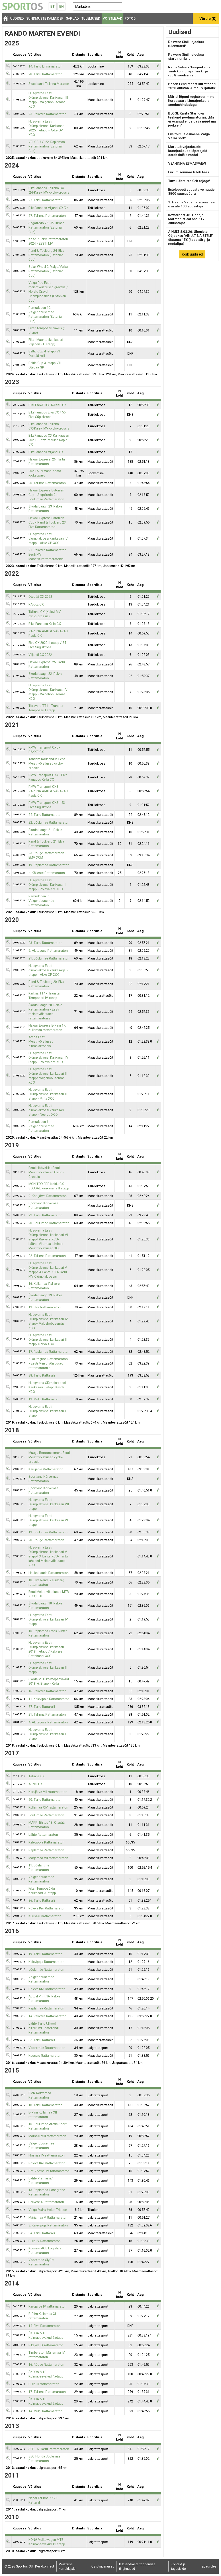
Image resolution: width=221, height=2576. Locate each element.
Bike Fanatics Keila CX (45, 624)
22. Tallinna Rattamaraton (47, 1256)
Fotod (130, 18)
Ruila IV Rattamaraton (45, 2241)
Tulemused (90, 18)
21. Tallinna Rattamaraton (47, 1715)
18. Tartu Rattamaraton (45, 2105)
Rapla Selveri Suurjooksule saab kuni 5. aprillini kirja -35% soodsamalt (189, 71)
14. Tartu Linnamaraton (45, 66)
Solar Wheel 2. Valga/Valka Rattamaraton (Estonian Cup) (48, 271)
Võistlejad (112, 18)
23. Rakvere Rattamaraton (47, 114)
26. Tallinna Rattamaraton (47, 483)
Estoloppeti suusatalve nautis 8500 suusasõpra (191, 192)
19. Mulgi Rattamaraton (45, 1399)
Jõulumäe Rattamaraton (46, 1815)
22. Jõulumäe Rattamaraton (49, 822)
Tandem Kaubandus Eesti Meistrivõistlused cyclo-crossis (47, 763)
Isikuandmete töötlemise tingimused (137, 2566)
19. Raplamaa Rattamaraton (49, 865)
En (61, 6)
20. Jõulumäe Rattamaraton (49, 1223)
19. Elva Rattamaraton (45, 1307)
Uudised (17, 18)
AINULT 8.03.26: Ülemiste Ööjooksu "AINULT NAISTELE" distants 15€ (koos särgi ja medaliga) (190, 238)
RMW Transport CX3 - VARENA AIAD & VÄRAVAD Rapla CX (48, 791)
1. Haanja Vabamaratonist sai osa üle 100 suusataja (191, 204)
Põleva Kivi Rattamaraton (47, 1908)
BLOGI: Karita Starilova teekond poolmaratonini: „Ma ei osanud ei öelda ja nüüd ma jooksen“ (192, 119)
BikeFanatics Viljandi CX (46, 452)
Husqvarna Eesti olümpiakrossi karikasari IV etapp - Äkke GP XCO (48, 538)
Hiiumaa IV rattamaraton (47, 2155)
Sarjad (72, 18)
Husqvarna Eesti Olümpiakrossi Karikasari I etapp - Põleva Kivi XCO (47, 884)
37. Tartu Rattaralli (42, 1707)
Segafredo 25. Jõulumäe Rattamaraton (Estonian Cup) (46, 227)
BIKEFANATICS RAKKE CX (47, 405)
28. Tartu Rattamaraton (45, 74)
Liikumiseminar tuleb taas (188, 172)
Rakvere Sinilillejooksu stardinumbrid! (186, 57)
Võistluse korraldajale (67, 2566)
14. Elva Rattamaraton (45, 2326)
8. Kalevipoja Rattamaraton (48, 2225)
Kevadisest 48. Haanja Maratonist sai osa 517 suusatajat (186, 219)
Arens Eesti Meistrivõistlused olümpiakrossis (41, 1041)
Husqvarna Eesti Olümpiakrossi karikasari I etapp (47, 1411)
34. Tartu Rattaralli (42, 2233)
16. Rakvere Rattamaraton (47, 1691)
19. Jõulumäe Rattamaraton (49, 1532)
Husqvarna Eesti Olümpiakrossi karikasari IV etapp (48, 1619)
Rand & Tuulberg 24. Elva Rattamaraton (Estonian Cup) (46, 255)
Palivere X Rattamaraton (46, 2202)
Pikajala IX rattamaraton (46, 2345)
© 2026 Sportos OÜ (18, 2566)
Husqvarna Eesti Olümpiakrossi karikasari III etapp (48, 1667)
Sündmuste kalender (44, 18)
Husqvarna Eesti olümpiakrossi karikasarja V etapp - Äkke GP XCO (49, 970)
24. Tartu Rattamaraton (45, 815)
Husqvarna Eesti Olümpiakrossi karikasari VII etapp (49, 1504)
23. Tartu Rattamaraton (45, 943)
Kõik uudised (192, 254)
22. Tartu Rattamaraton (45, 1215)
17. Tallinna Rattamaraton (47, 2392)
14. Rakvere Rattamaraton (47, 2016)
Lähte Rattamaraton (43, 1835)
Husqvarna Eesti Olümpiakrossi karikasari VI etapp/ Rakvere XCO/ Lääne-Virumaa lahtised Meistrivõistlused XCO (48, 1239)
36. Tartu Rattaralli (42, 1901)
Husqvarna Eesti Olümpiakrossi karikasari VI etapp (48, 1520)
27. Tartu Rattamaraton (45, 200)
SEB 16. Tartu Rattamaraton (49, 2449)
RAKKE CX (36, 604)
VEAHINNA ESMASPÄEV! (187, 164)
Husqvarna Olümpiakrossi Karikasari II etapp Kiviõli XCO (47, 1387)
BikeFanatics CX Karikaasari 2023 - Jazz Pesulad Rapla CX (49, 440)
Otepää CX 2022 (40, 597)
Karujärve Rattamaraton (46, 1469)
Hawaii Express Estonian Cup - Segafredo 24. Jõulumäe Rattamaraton (46, 494)
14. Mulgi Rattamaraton (45, 2411)
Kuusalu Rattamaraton (45, 1916)
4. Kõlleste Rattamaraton (47, 873)
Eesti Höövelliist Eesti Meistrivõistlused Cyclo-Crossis (46, 1172)
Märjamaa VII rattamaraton (48, 1858)
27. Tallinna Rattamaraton (47, 216)
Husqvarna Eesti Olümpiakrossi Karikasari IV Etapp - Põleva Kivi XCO (48, 1057)
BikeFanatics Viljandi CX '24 (48, 208)
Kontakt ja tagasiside (178, 2566)
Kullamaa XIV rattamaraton (48, 1807)
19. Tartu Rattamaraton (45, 1954)
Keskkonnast (44, 2566)
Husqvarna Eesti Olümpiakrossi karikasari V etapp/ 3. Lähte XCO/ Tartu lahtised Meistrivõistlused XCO (48, 1556)
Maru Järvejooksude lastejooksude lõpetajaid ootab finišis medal (187, 151)
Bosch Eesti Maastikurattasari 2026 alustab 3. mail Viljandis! (192, 86)
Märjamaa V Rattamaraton (48, 2218)
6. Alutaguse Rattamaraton (48, 951)
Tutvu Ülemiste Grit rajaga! (189, 181)
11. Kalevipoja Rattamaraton (49, 1699)
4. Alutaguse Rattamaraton (48, 1722)
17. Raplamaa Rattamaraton (49, 1352)
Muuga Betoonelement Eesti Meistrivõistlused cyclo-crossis (49, 1457)
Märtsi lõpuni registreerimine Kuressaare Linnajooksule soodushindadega (191, 101)
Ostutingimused (102, 2566)
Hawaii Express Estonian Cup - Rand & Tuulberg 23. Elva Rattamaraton (47, 522)
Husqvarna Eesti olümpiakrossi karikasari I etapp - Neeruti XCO (47, 1110)
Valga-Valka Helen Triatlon (48, 2210)
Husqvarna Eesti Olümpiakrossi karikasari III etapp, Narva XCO (48, 1339)
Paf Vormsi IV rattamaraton (49, 2171)
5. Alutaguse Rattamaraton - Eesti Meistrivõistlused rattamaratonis (48, 1363)
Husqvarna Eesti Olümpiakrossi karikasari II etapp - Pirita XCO (48, 1094)
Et (52, 6)
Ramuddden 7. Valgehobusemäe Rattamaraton (41, 900)
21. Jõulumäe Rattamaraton (49, 958)
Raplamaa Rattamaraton (46, 1850)
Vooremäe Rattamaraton (47, 2048)
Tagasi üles (208, 2566)
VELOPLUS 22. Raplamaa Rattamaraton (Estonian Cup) (47, 146)
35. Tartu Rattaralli (42, 2040)
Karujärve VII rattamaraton (48, 1792)
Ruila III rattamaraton (44, 2384)
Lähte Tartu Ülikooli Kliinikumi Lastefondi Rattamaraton (44, 2028)
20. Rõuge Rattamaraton (46, 1540)
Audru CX (35, 1784)
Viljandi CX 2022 (40, 655)
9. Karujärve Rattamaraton (48, 1196)
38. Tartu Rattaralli (42, 1375)
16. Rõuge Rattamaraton (46, 2365)
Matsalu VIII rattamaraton (47, 2136)
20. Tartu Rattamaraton (45, 1800)
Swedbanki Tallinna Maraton (49, 84)
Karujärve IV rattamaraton (47, 2306)
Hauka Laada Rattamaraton (49, 1573)
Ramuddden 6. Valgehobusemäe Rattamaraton (41, 1126)
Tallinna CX (37, 1776)
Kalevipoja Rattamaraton (46, 1842)
